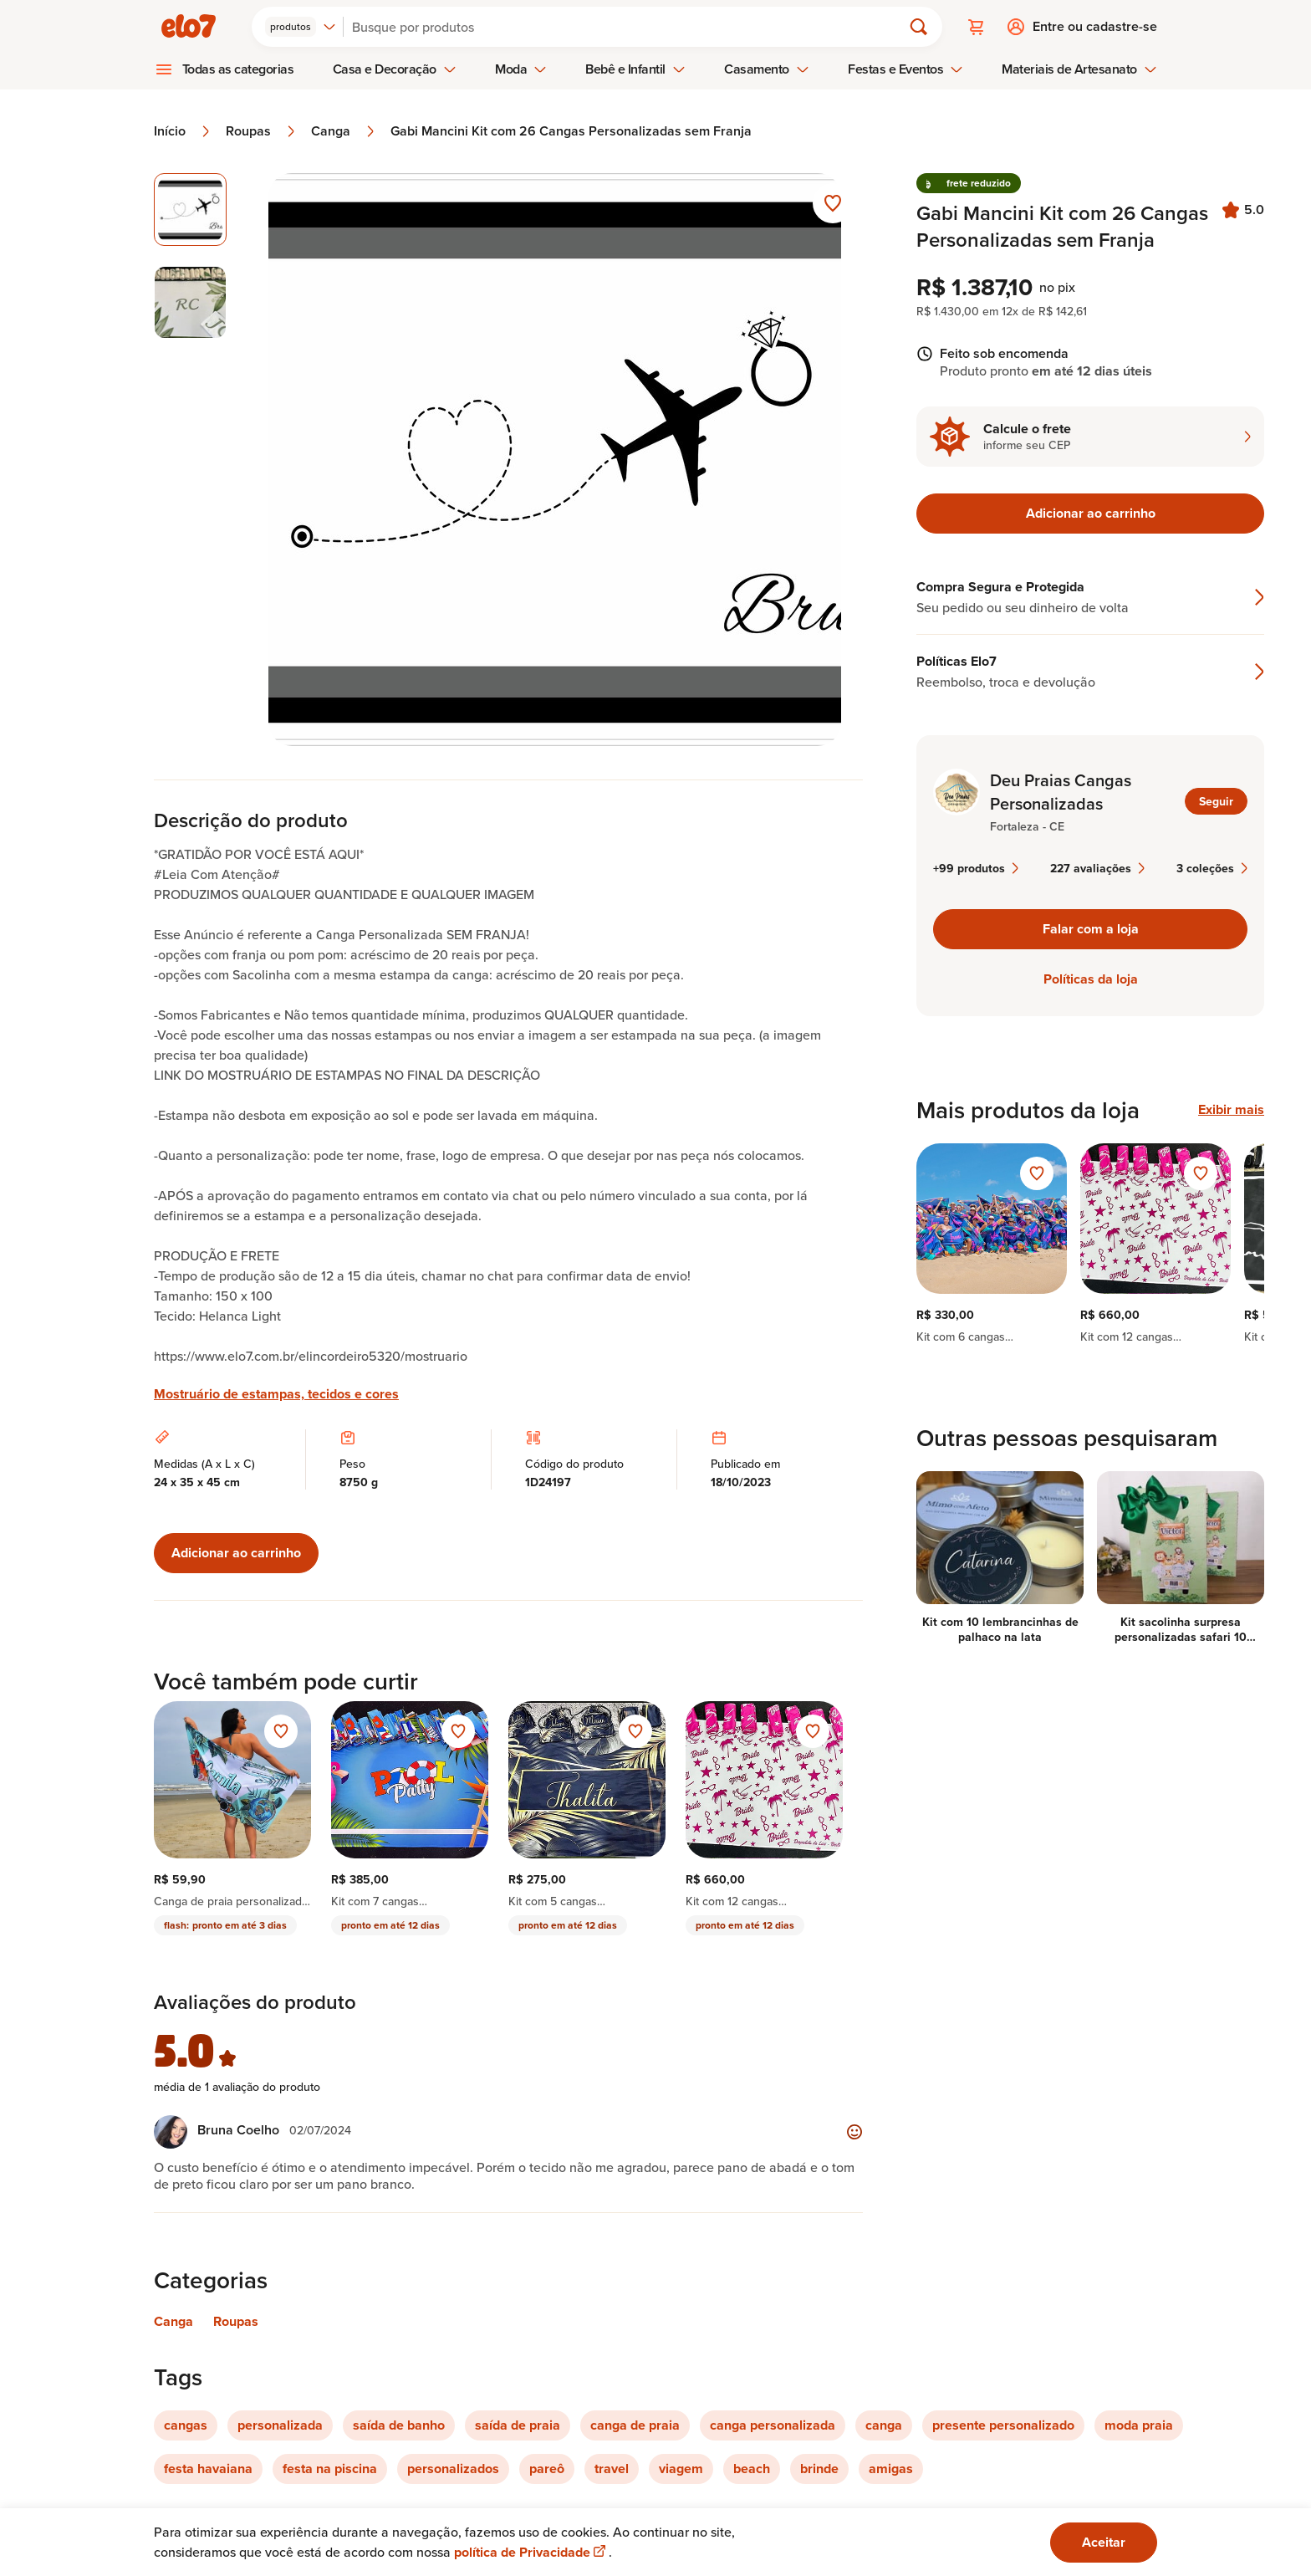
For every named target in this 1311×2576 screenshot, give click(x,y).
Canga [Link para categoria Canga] (173, 2321)
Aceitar (1103, 2542)
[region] (1090, 1243)
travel (611, 2468)
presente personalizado (1003, 2425)
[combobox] (300, 27)
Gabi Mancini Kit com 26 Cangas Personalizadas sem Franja (571, 131)
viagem (681, 2468)
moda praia (1138, 2425)
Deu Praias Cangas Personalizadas (1060, 792)
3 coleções (1211, 868)
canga (883, 2425)
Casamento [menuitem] (766, 69)
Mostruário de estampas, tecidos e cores (276, 1394)
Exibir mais (1231, 1109)
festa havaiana (208, 2468)
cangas (185, 2425)
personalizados (453, 2468)
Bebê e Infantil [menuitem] (635, 69)
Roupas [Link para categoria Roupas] (235, 2321)
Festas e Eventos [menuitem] (905, 69)
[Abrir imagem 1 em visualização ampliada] (554, 459)
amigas (891, 2468)
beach (751, 2468)
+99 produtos (975, 868)
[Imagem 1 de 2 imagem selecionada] (190, 209)
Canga (344, 131)
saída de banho (399, 2425)
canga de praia (635, 2425)
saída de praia (517, 2425)
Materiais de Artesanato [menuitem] (1079, 69)
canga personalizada (772, 2425)
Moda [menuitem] (521, 69)
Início (183, 131)
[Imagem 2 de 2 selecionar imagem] (190, 302)
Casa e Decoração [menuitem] (395, 69)
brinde (819, 2468)
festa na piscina (330, 2468)
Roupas (262, 131)
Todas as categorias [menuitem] (238, 69)
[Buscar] (629, 27)
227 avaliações (1097, 868)
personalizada (280, 2425)
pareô (546, 2468)
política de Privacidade (531, 2552)
